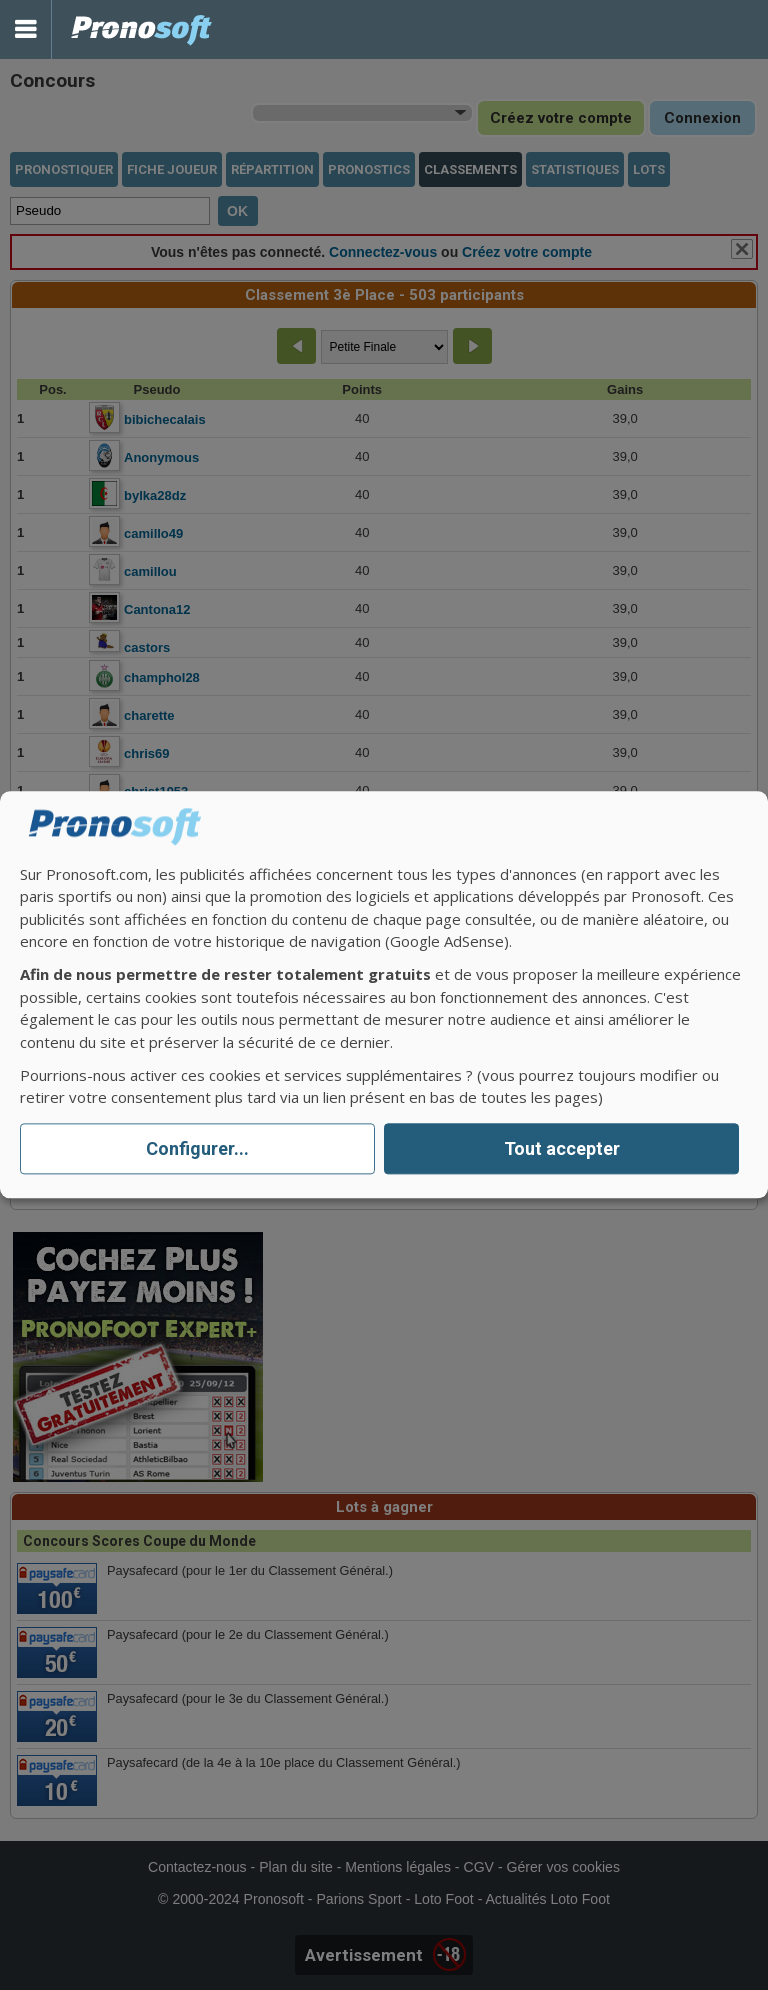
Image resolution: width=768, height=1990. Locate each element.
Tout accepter (562, 1148)
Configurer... (197, 1148)
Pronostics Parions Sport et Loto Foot (142, 29)
